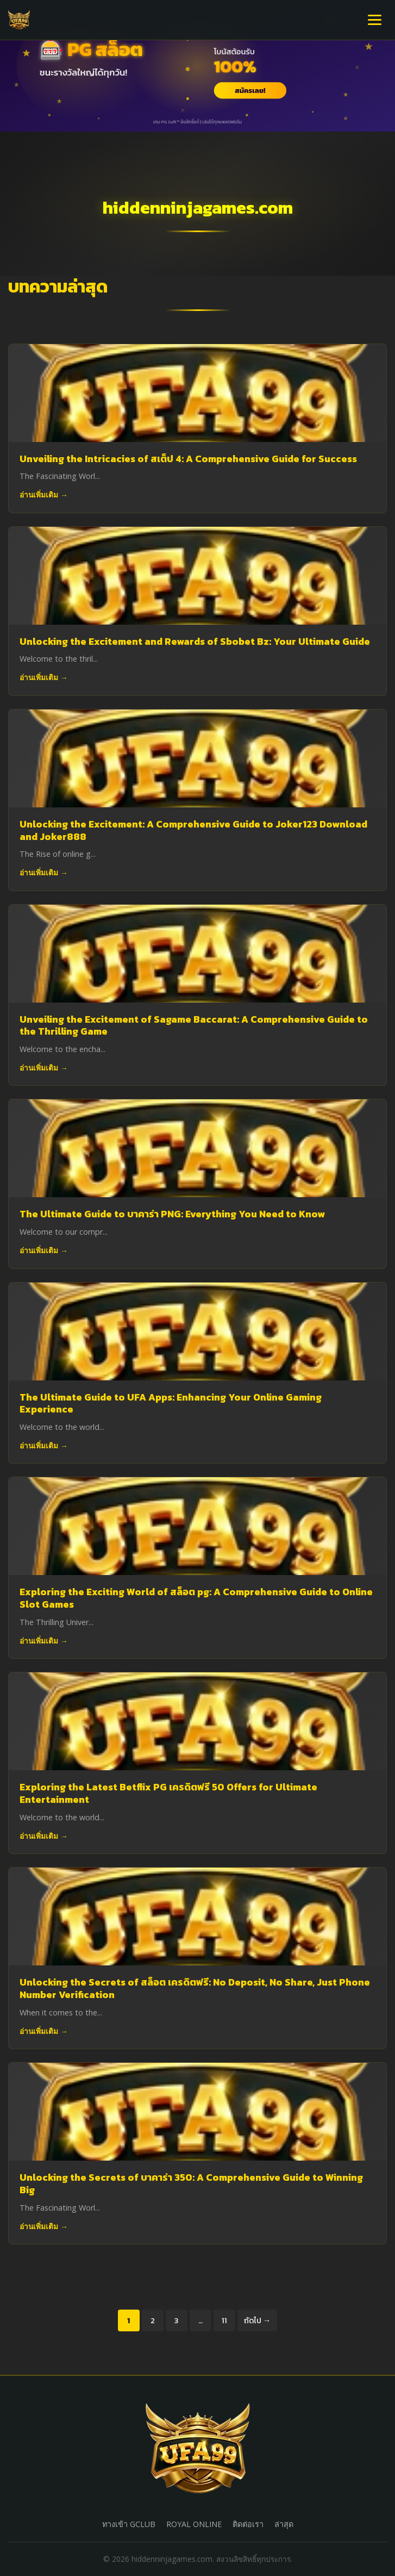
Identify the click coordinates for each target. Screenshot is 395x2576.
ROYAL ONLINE (194, 2524)
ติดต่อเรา (248, 2524)
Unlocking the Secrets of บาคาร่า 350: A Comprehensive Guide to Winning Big (191, 2183)
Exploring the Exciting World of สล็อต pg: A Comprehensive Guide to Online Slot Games (196, 1598)
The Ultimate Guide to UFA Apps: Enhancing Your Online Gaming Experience (171, 1403)
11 (224, 2320)
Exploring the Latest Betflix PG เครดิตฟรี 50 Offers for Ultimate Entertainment (168, 1793)
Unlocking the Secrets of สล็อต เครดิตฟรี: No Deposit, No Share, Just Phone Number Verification (195, 1988)
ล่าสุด (283, 2524)
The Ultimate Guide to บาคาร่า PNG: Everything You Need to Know (172, 1214)
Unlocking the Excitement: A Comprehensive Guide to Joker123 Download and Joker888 (193, 830)
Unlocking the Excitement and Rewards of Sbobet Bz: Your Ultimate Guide (195, 641)
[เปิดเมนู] (374, 20)
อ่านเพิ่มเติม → (44, 494)
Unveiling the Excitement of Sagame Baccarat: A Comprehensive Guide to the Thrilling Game (194, 1025)
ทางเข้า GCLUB (128, 2524)
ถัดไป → (257, 2320)
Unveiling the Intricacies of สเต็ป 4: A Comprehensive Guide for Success (188, 459)
